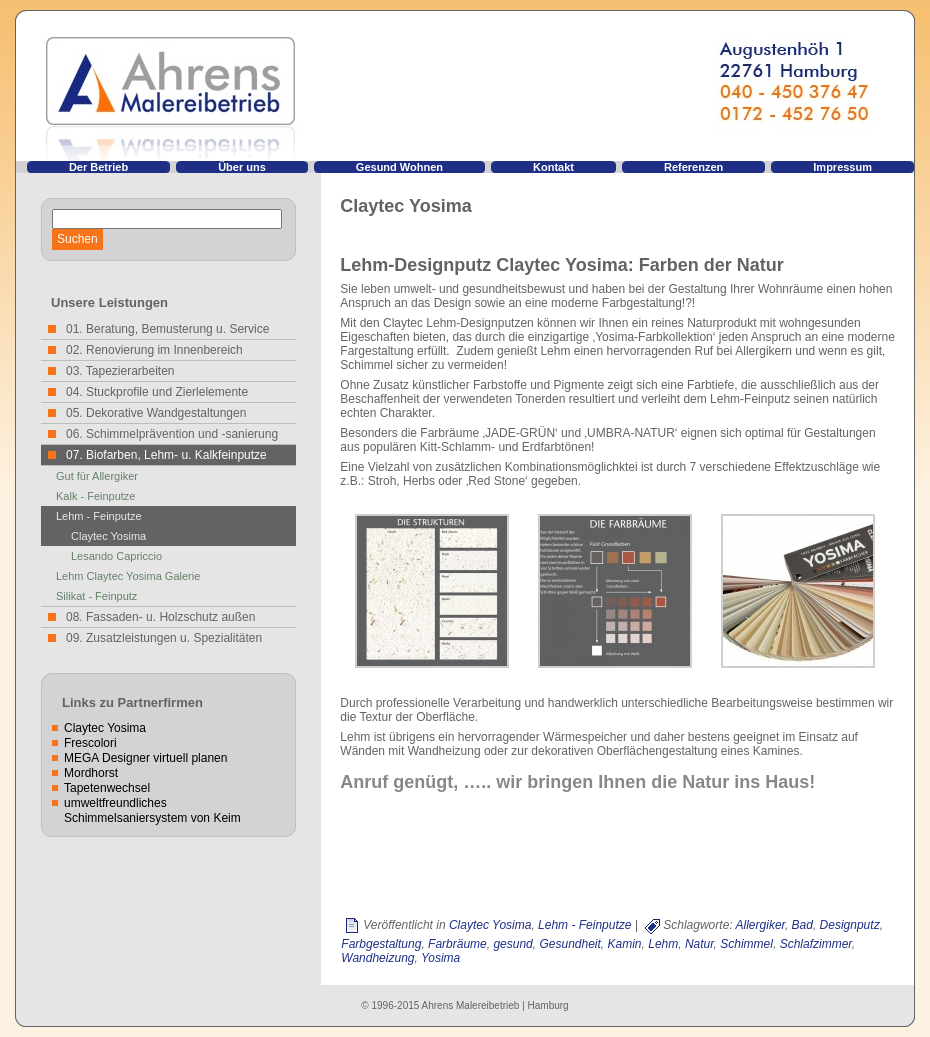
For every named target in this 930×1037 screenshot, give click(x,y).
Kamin (625, 944)
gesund (512, 944)
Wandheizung (377, 958)
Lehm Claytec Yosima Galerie (128, 576)
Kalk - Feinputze (95, 496)
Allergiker (760, 925)
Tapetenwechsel (107, 788)
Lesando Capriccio (116, 556)
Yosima (440, 958)
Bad (802, 925)
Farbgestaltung (381, 944)
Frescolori (90, 743)
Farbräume (457, 944)
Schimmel (746, 944)
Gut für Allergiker (97, 476)
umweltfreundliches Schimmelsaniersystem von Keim (152, 810)
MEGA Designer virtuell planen (145, 758)
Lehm (663, 944)
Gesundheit (569, 944)
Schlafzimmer (816, 944)
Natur (699, 944)
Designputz (850, 925)
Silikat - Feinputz (96, 596)
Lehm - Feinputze (99, 516)
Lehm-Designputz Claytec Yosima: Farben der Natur (561, 265)
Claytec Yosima (108, 536)
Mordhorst (91, 773)
